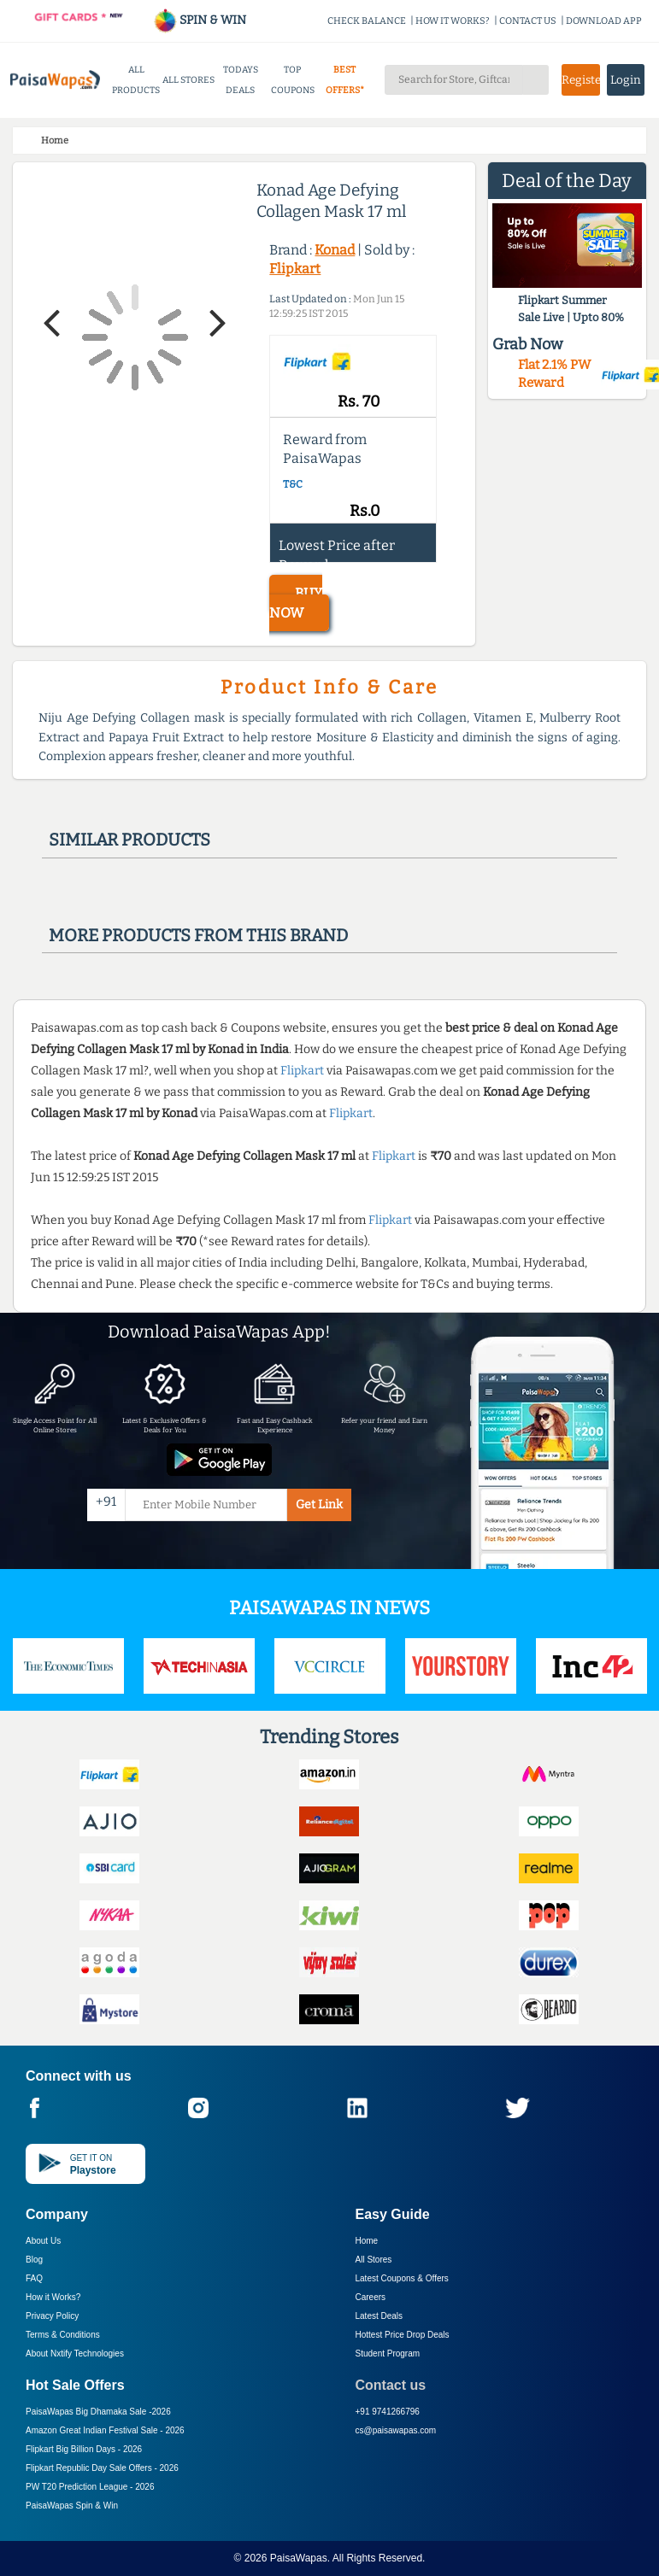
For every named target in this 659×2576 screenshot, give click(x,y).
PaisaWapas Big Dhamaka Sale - (98, 2411)
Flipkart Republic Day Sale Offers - (102, 2468)
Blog (34, 2259)
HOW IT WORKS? (452, 20)
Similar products (129, 839)
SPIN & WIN (199, 20)
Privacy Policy (52, 2316)
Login (625, 80)
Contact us (391, 2385)
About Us (43, 2240)
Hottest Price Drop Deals (403, 2334)
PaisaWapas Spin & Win (72, 2505)
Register (580, 80)
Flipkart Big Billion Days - (84, 2449)
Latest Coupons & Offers (402, 2278)
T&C (293, 484)
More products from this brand (198, 935)
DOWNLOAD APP (604, 20)
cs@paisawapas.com (396, 2430)
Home (367, 2240)
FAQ (34, 2278)
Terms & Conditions (63, 2334)
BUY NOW (295, 603)
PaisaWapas (298, 2558)
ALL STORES (188, 79)
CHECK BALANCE (366, 20)
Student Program (388, 2353)
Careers (371, 2297)
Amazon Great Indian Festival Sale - (105, 2430)
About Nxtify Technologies (75, 2353)
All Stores (374, 2259)
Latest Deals (379, 2316)
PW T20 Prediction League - (90, 2486)
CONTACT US (527, 20)
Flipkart (295, 269)
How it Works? (53, 2297)
